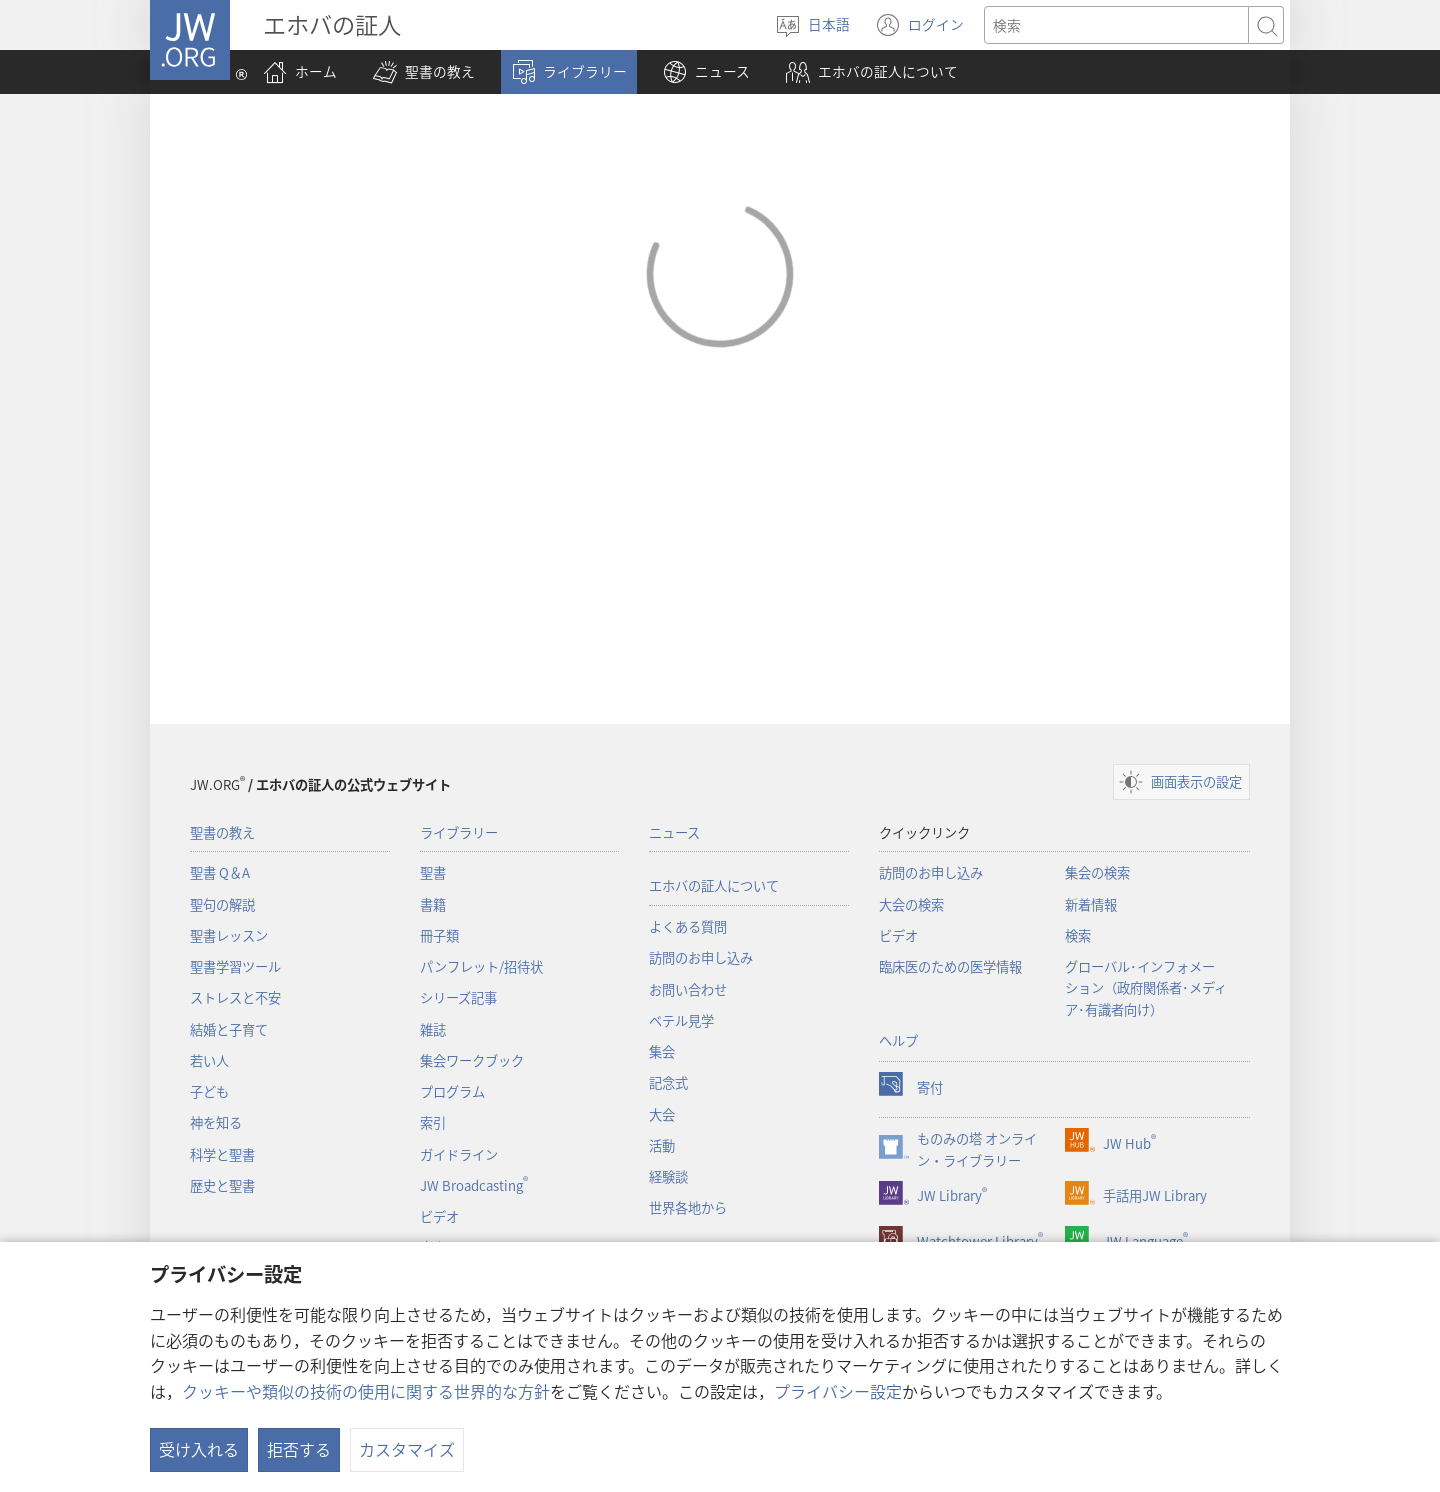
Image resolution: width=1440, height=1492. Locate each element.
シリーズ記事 (458, 997)
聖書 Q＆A (220, 872)
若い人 (209, 1060)
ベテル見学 (681, 1020)
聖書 (433, 872)
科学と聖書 (222, 1154)
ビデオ (439, 1216)
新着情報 (1091, 904)
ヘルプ (898, 1040)
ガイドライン (459, 1154)
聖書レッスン (229, 935)
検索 (1078, 935)
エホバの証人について (714, 885)
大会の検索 (911, 904)
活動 (662, 1145)
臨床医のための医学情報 (950, 966)
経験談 (668, 1176)
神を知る (216, 1122)
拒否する (299, 1449)
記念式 (668, 1082)
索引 (433, 1122)
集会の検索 (1097, 872)
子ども (209, 1091)
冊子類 (439, 935)
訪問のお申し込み (701, 957)
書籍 (433, 904)
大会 (662, 1114)
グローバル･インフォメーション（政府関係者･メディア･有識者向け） (1146, 988)
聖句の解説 (222, 904)
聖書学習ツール (235, 966)
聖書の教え (222, 832)
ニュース (674, 832)
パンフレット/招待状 (481, 966)
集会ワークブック (472, 1060)
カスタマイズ (407, 1449)
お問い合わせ (688, 989)
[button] (424, 72)
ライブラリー (459, 832)
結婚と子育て (229, 1029)
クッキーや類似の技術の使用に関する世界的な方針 (366, 1391)
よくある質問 (688, 926)
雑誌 (433, 1029)
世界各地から (688, 1207)
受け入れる (199, 1449)
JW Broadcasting (474, 1185)
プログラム (452, 1091)
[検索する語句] (1116, 25)
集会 (662, 1051)
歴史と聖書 (222, 1185)
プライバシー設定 (838, 1391)
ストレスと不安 (235, 997)
